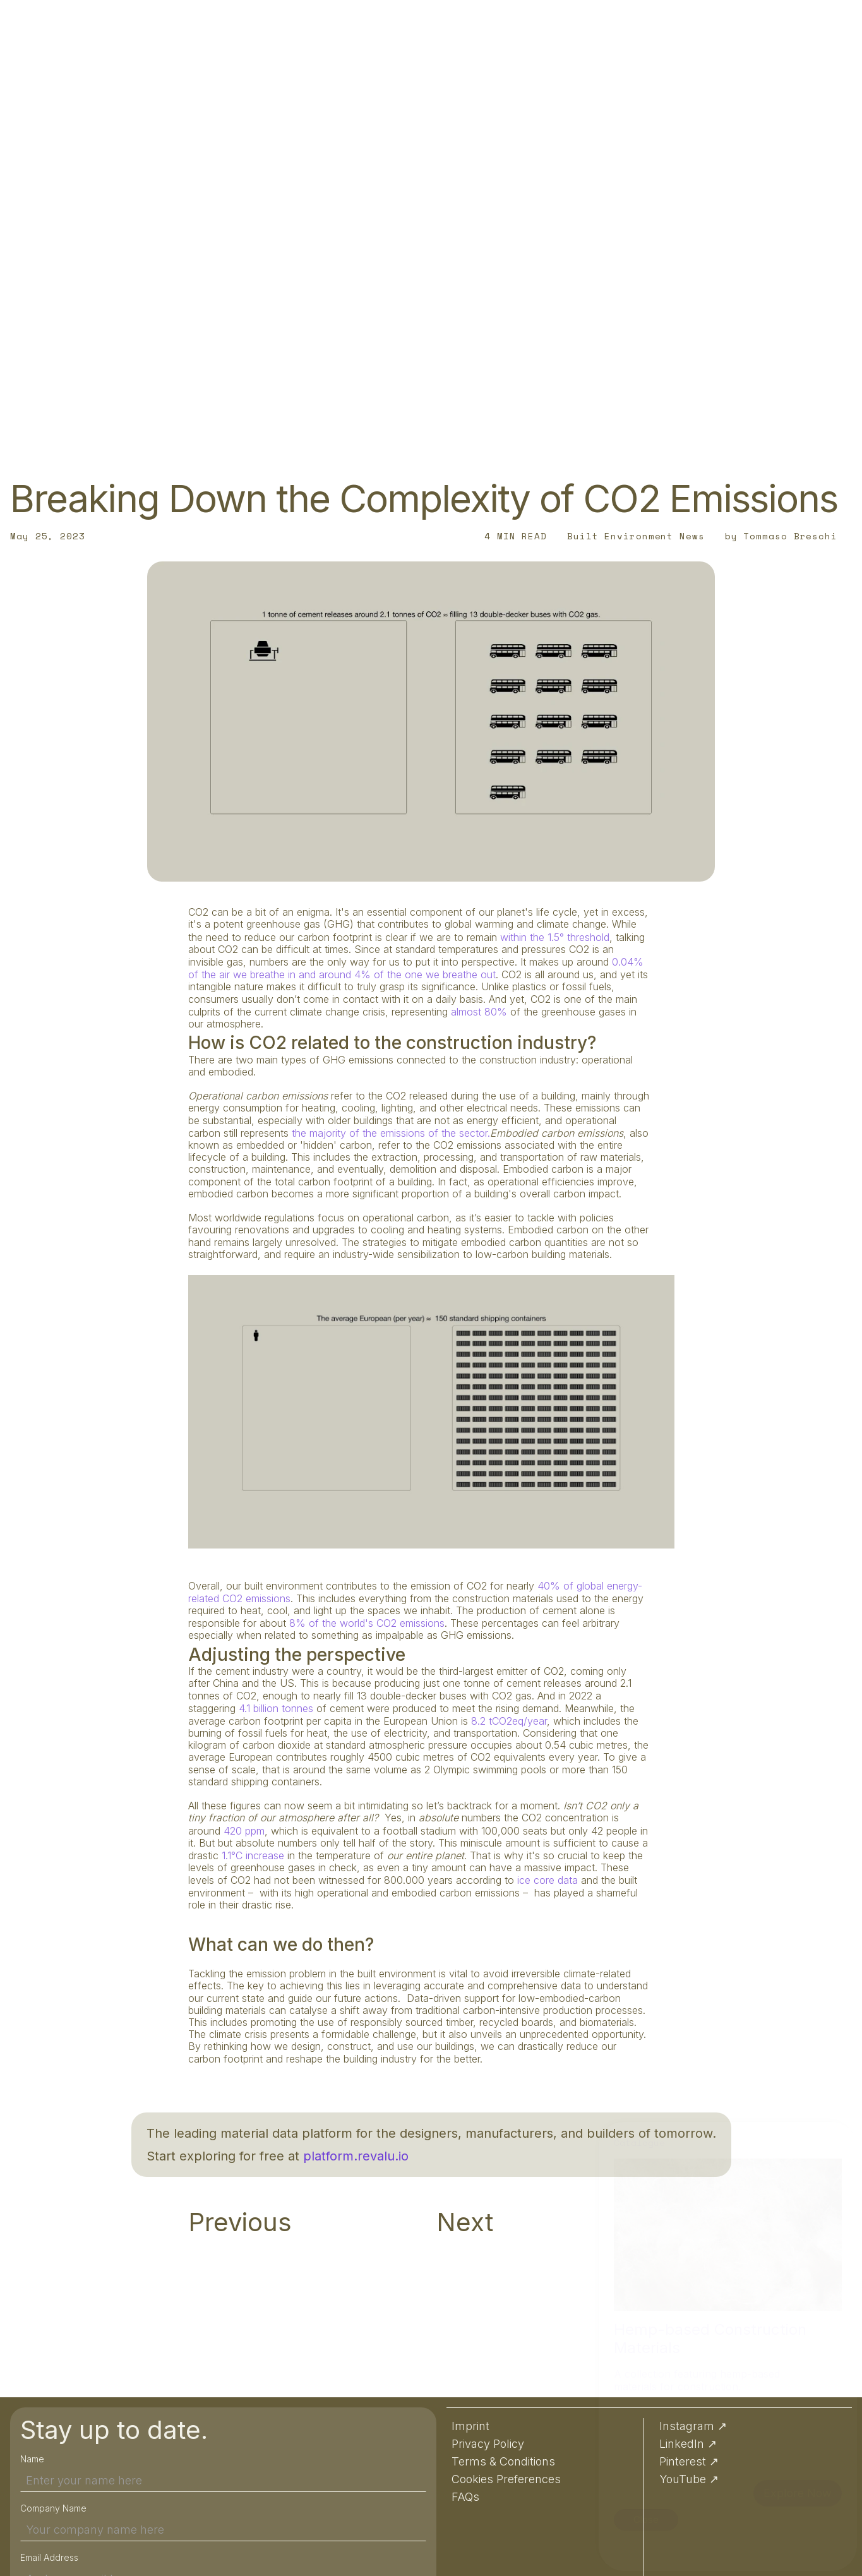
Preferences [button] (810, 2544)
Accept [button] (739, 2545)
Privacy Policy (449, 2545)
